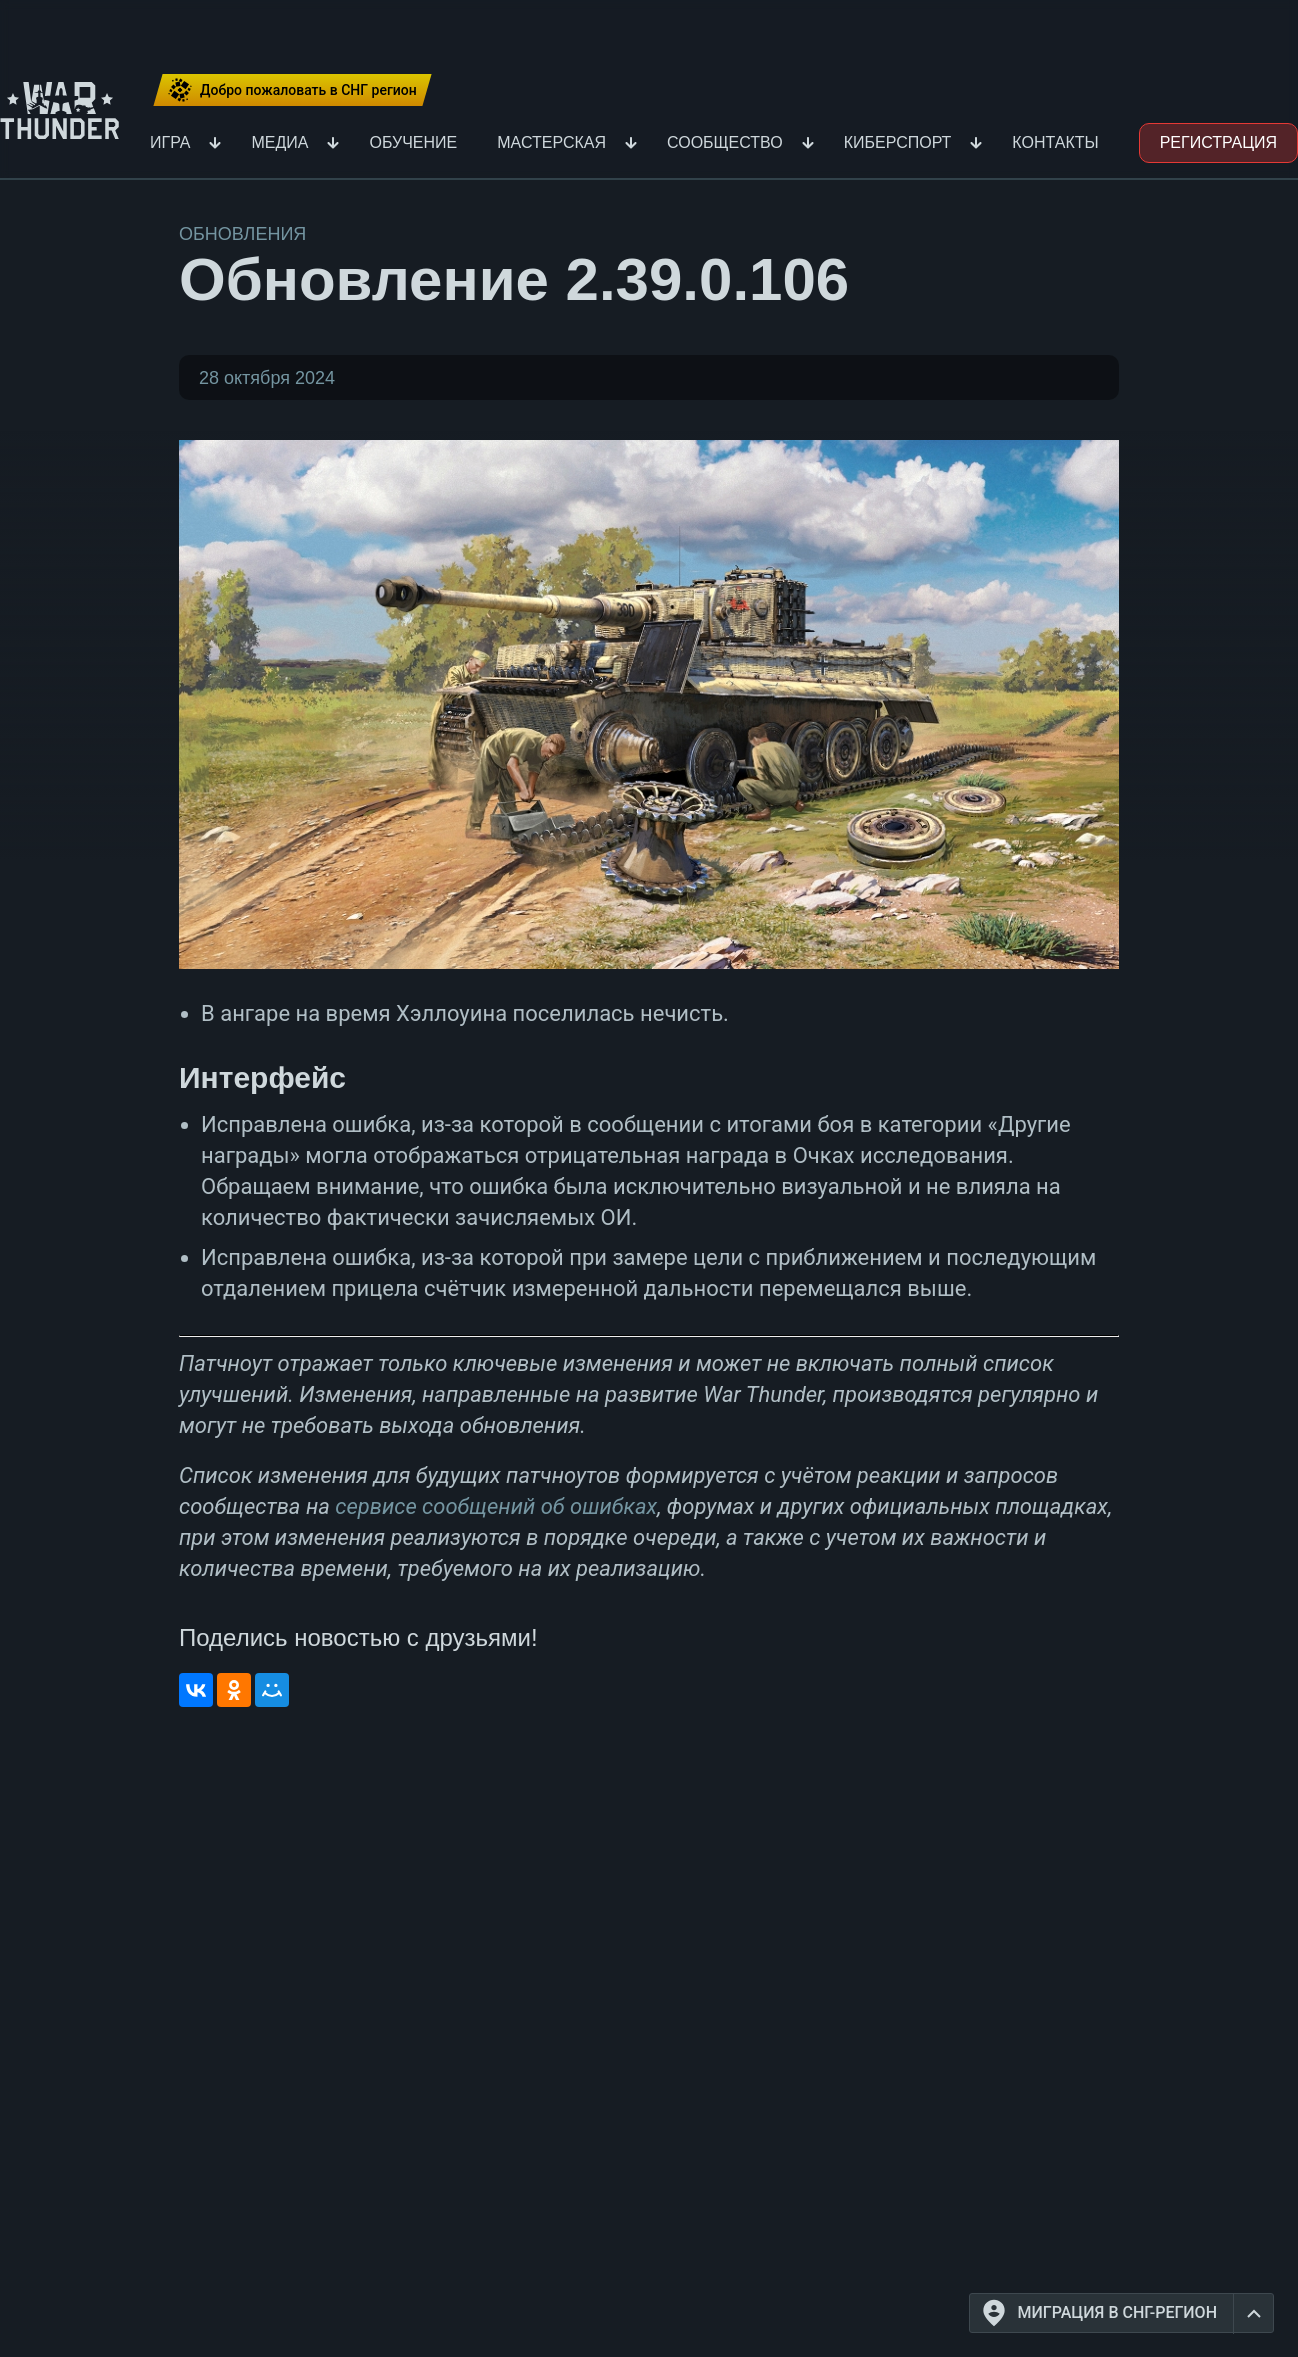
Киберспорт (898, 142)
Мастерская (551, 142)
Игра (170, 142)
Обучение (413, 142)
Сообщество (725, 142)
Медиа (279, 142)
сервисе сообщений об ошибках (496, 1506)
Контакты (1055, 142)
